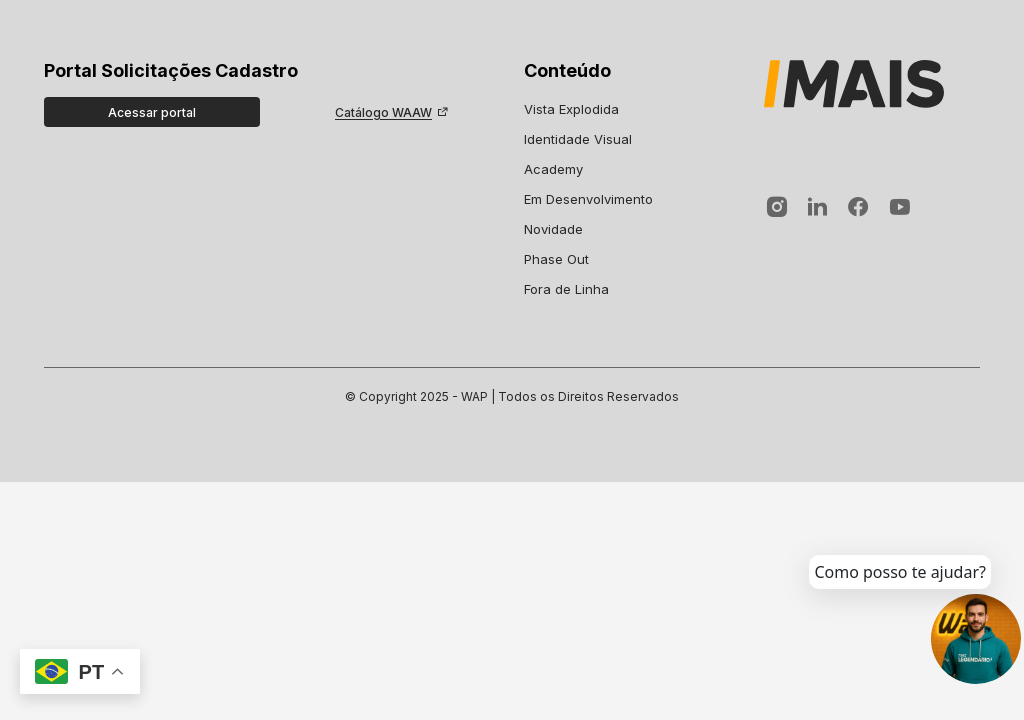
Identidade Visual (578, 139)
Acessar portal (152, 112)
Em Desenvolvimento (588, 199)
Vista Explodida (571, 109)
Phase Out (556, 259)
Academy (553, 169)
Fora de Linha (566, 289)
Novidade (553, 229)
